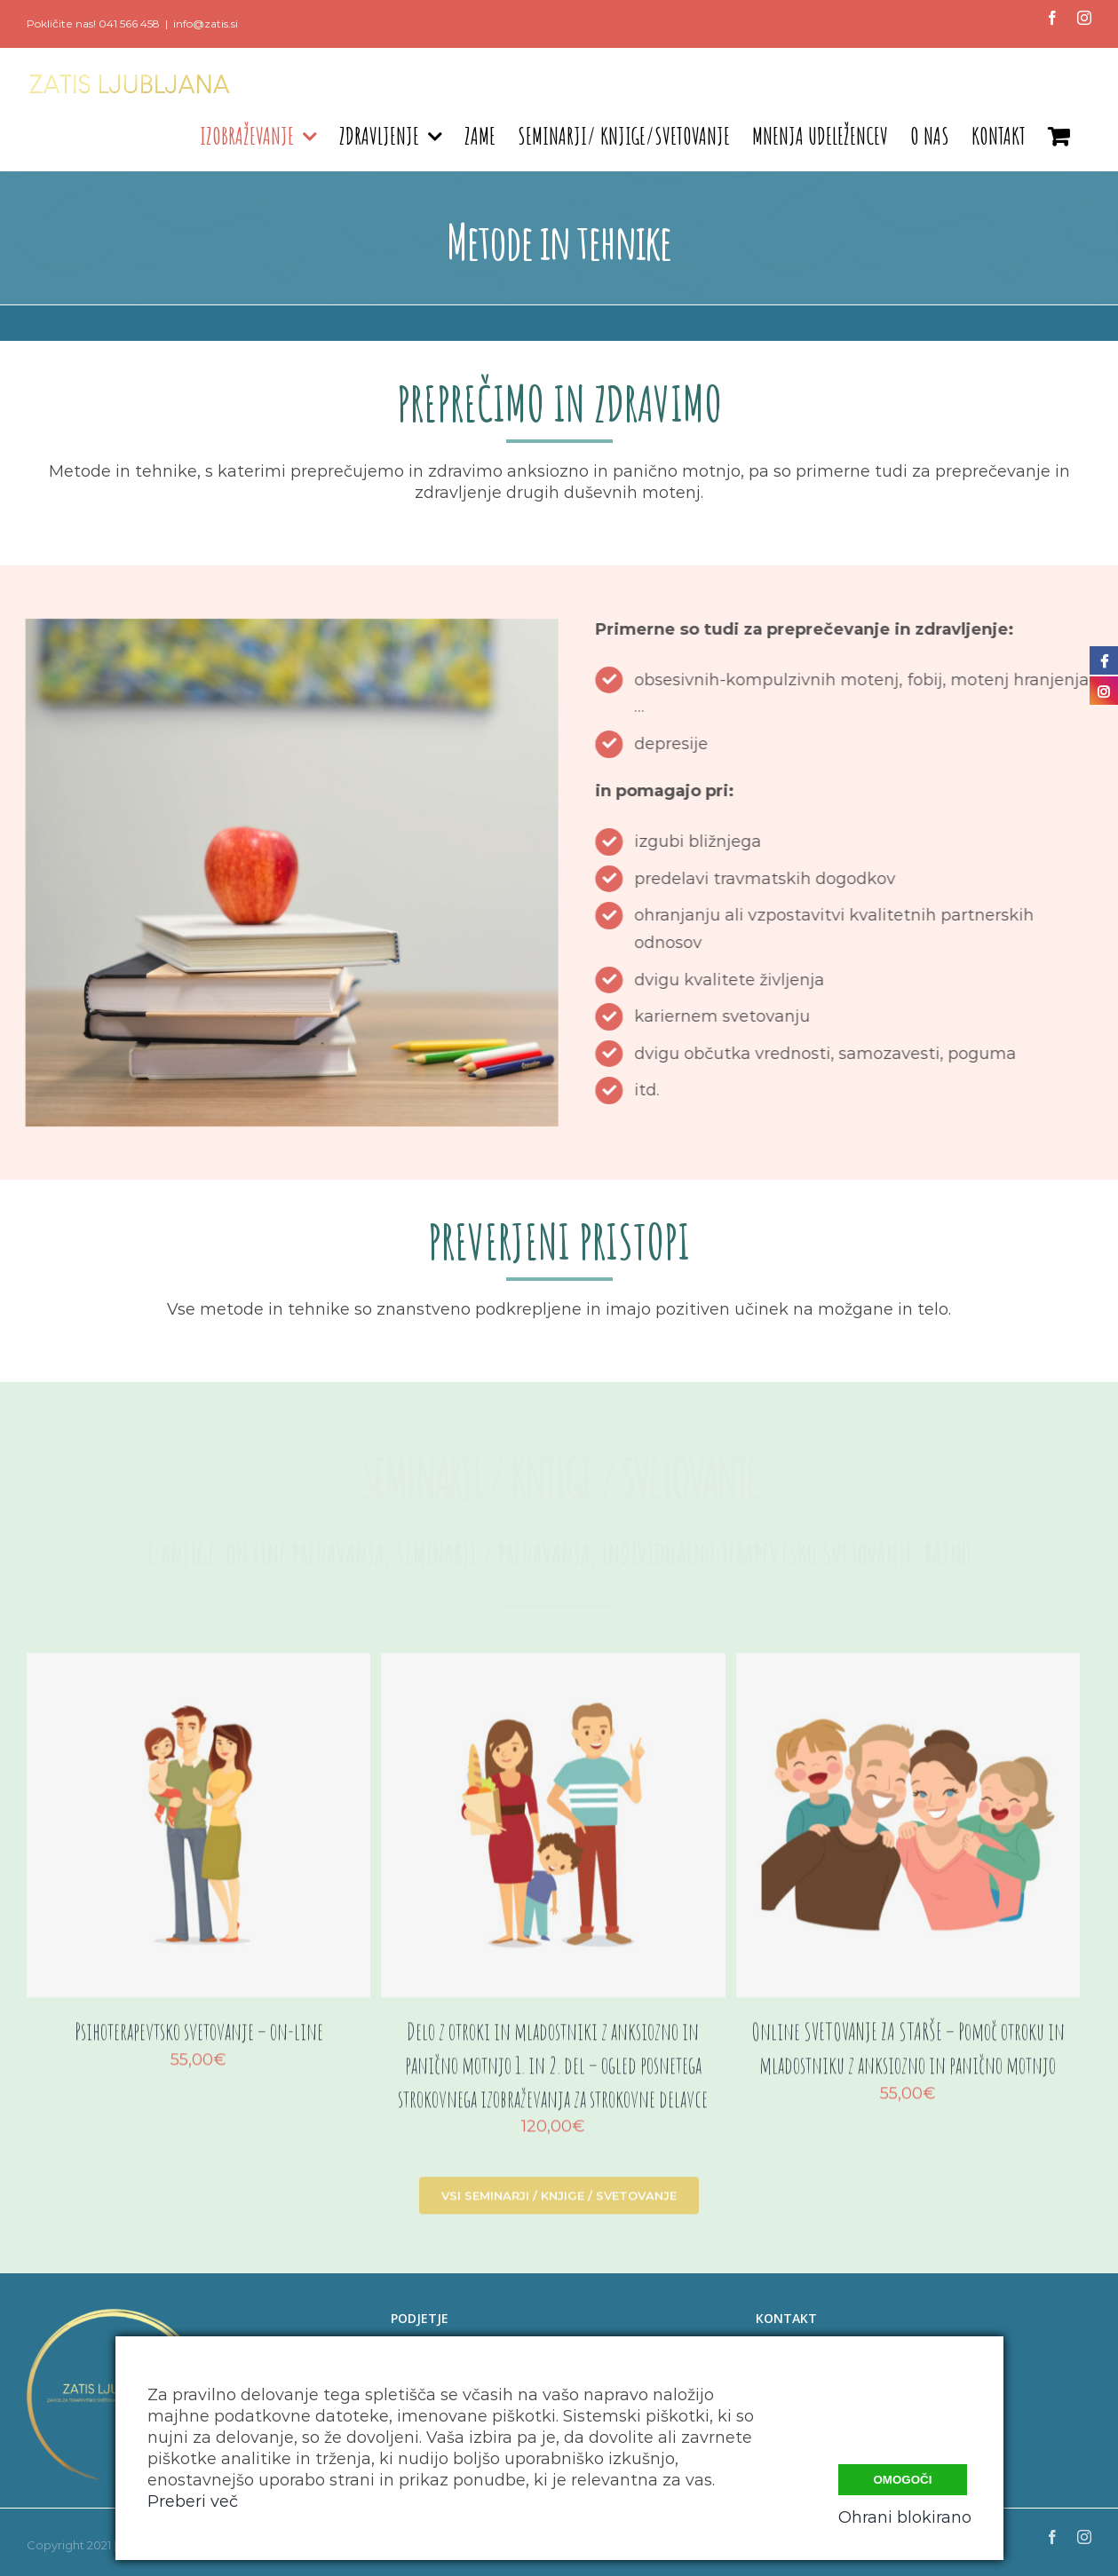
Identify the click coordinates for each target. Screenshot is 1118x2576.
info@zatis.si (205, 23)
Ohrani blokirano (904, 2517)
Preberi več (192, 2501)
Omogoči (903, 2479)
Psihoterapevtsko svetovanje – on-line (199, 2041)
